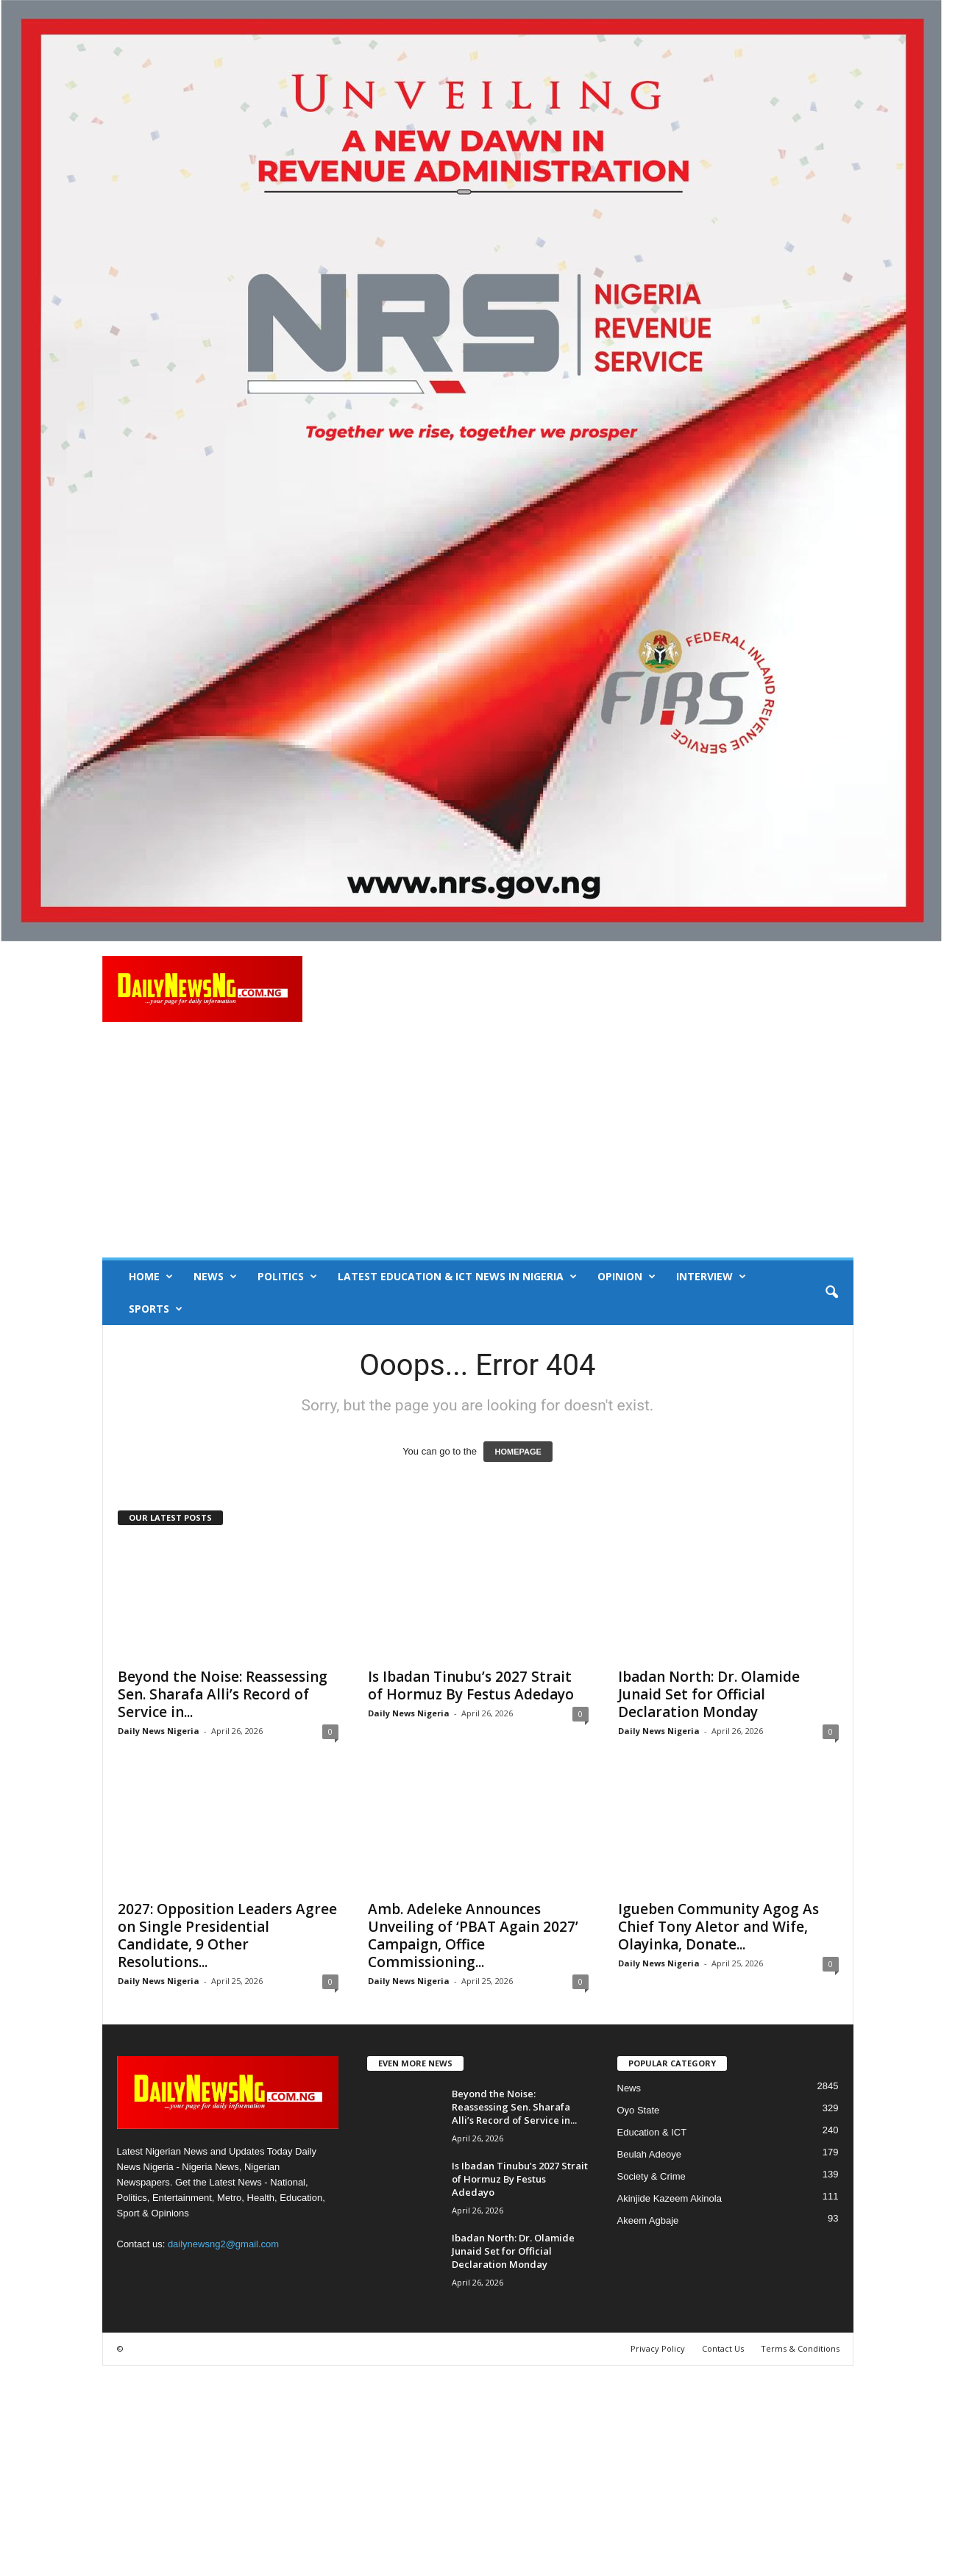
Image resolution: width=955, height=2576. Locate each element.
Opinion (626, 1276)
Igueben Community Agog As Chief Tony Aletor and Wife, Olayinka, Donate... (718, 1926)
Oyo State (638, 2110)
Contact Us (723, 2348)
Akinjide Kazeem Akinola (669, 2198)
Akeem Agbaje (648, 2220)
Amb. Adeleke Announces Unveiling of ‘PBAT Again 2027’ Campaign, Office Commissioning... (473, 1935)
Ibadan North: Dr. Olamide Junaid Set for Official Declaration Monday (709, 1694)
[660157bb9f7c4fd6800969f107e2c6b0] (477, 470)
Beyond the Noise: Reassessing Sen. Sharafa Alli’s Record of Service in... (222, 1694)
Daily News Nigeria (158, 1730)
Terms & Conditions (800, 2348)
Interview (711, 1276)
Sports (155, 1309)
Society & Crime (651, 2176)
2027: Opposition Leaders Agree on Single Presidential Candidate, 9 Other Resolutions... (227, 1935)
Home (151, 1276)
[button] (831, 1293)
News (215, 1276)
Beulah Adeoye (649, 2154)
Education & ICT (652, 2132)
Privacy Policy (658, 2348)
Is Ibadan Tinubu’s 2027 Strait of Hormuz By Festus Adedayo (471, 1685)
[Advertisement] (477, 1147)
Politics (287, 1276)
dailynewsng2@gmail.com (223, 2243)
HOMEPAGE (517, 1451)
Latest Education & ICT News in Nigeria (457, 1276)
